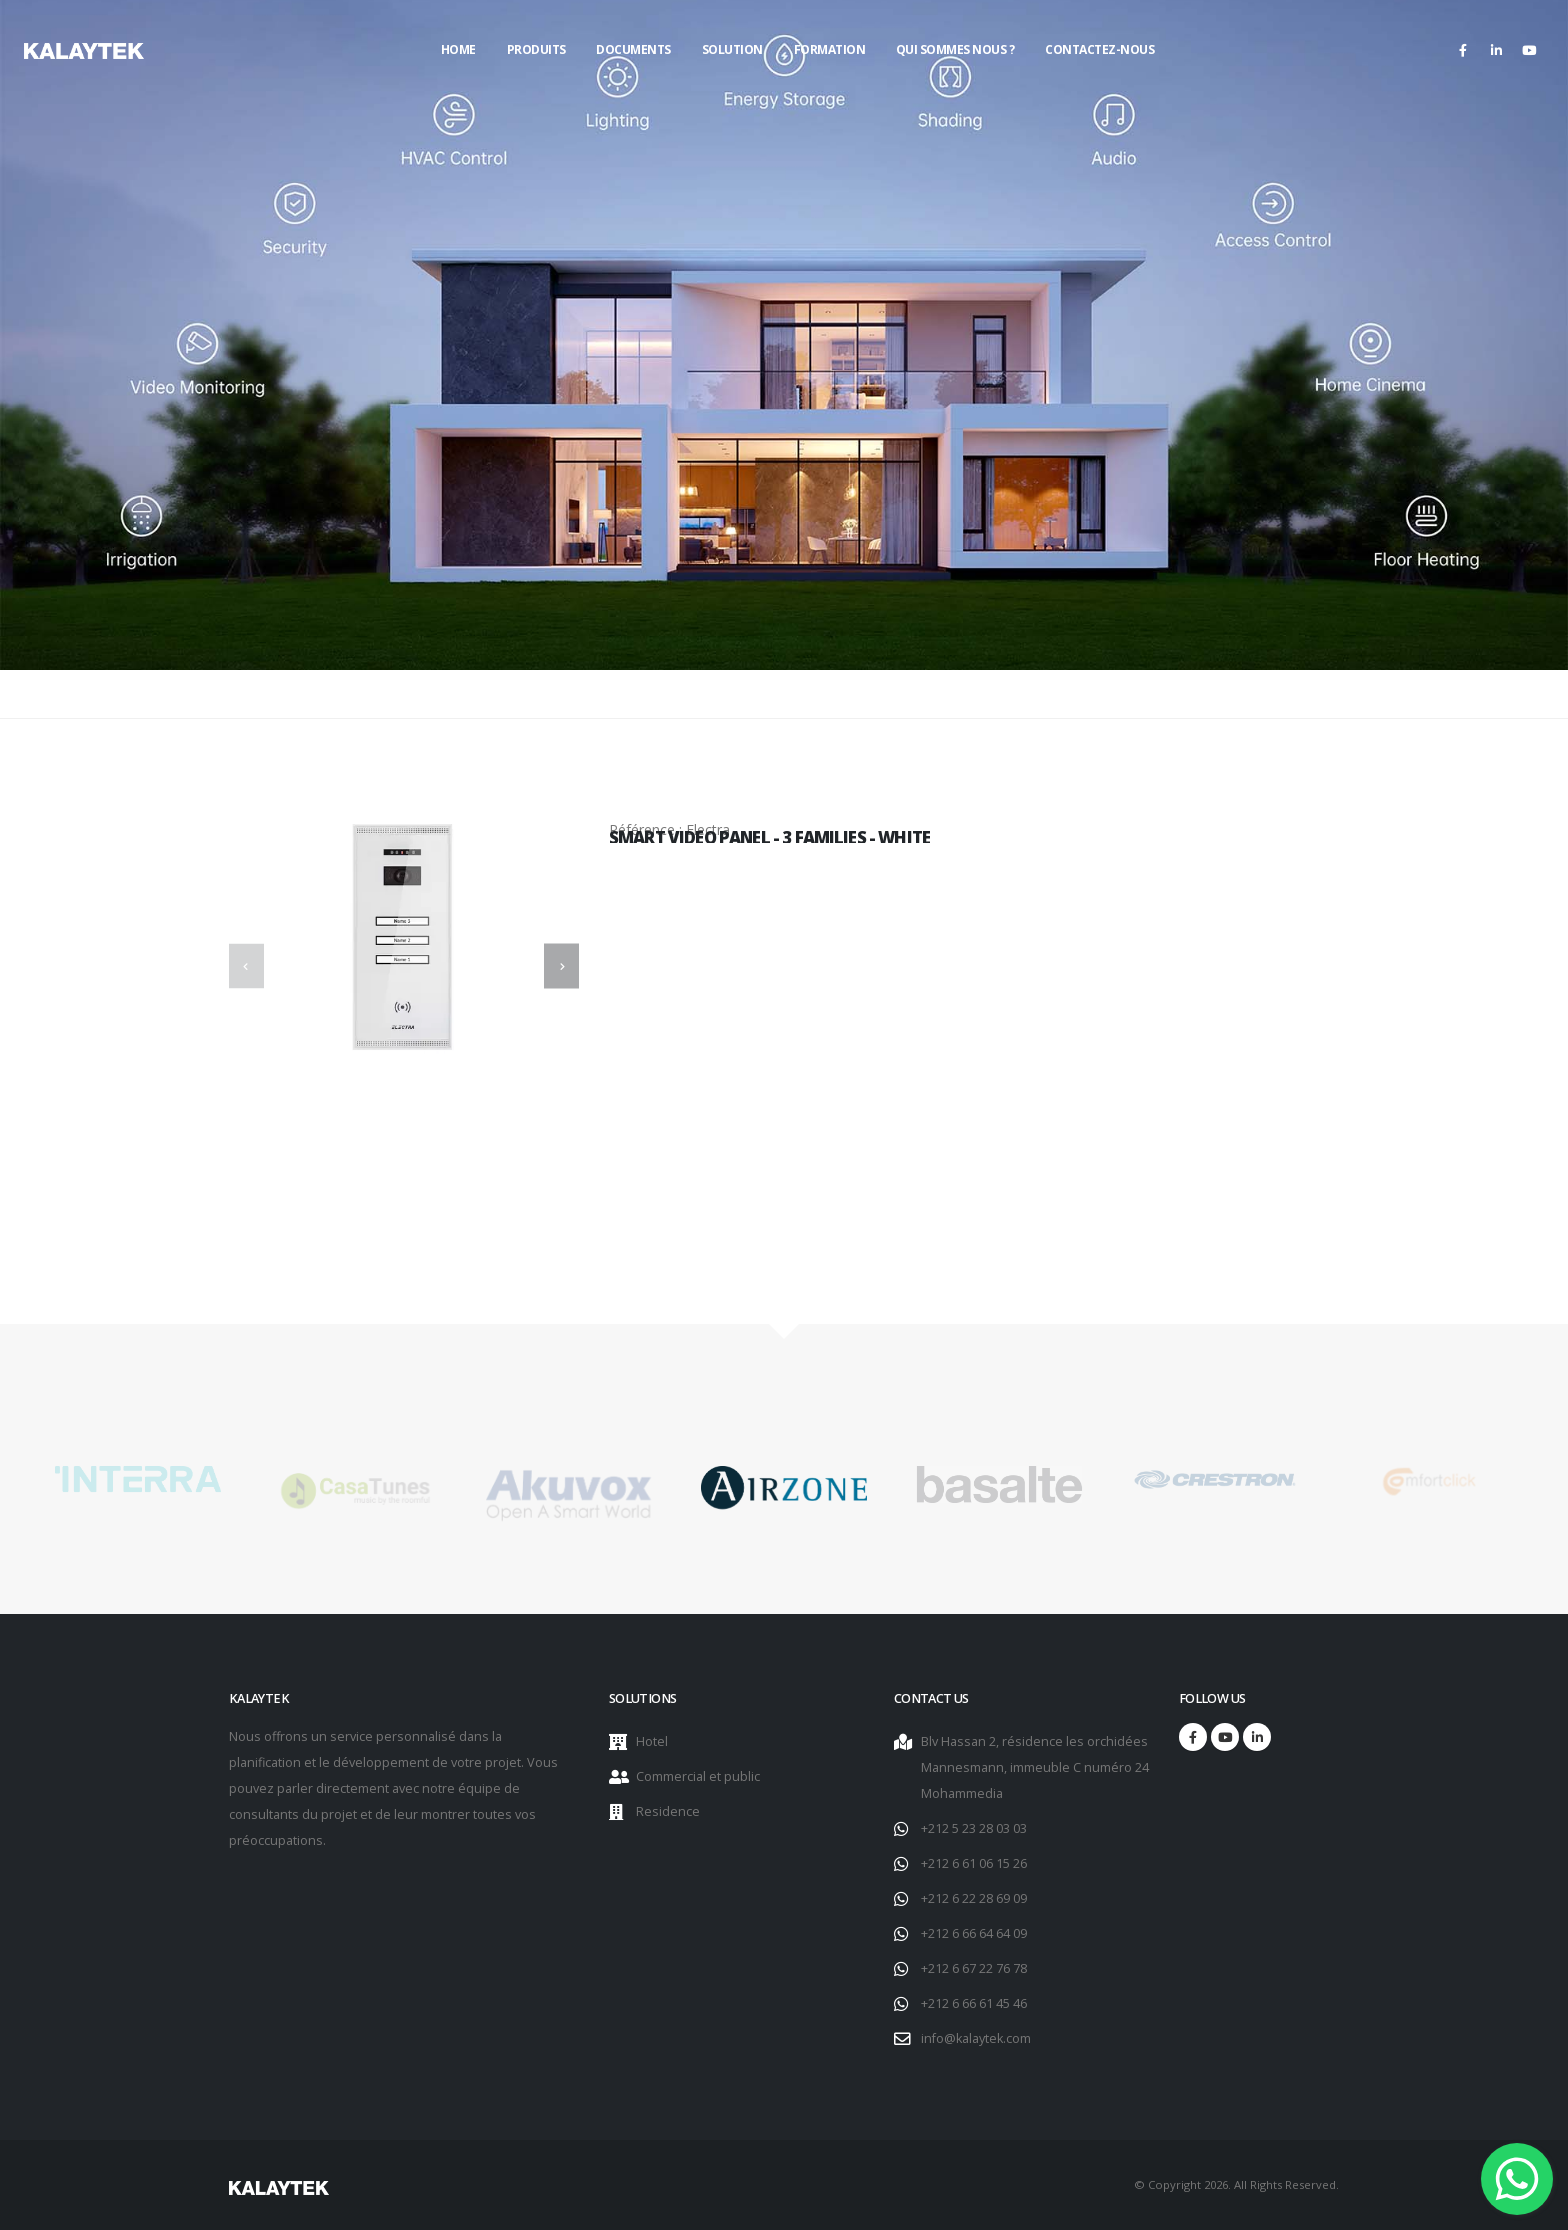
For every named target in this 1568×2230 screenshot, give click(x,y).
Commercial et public (698, 1776)
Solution (732, 49)
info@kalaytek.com (976, 2038)
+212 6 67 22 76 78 (974, 1968)
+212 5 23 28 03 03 (974, 1828)
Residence (668, 1811)
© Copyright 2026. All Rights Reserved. (1236, 2184)
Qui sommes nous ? (955, 49)
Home (458, 49)
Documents (633, 49)
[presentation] (246, 966)
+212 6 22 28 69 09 (974, 1898)
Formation (830, 49)
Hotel (652, 1741)
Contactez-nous (1099, 49)
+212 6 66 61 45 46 (974, 2003)
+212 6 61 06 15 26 (974, 1863)
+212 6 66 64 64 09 (974, 1933)
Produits (536, 49)
